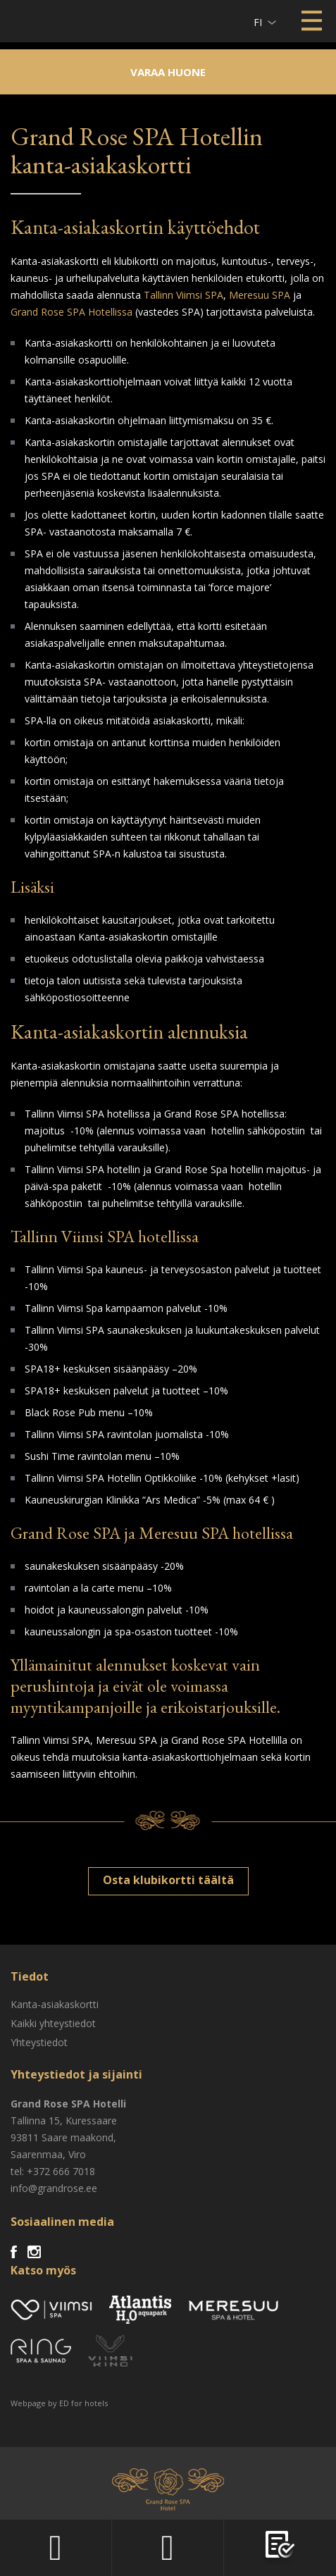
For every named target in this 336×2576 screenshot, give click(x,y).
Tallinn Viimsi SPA (183, 295)
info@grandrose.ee (54, 2188)
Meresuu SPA (259, 295)
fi (258, 22)
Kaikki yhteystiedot (53, 2023)
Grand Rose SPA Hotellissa (71, 311)
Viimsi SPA (29, 21)
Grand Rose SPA (65, 1533)
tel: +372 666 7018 (53, 2171)
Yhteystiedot (39, 2042)
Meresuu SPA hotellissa (216, 1533)
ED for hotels (83, 2403)
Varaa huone (168, 72)
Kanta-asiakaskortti (55, 2004)
